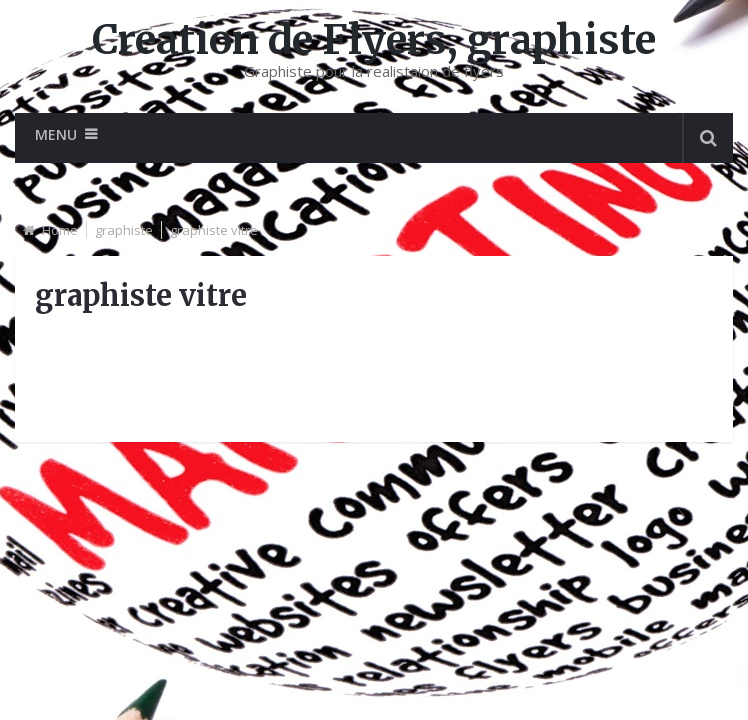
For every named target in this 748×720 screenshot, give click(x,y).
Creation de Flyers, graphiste (374, 40)
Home (60, 230)
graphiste (124, 230)
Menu (56, 134)
